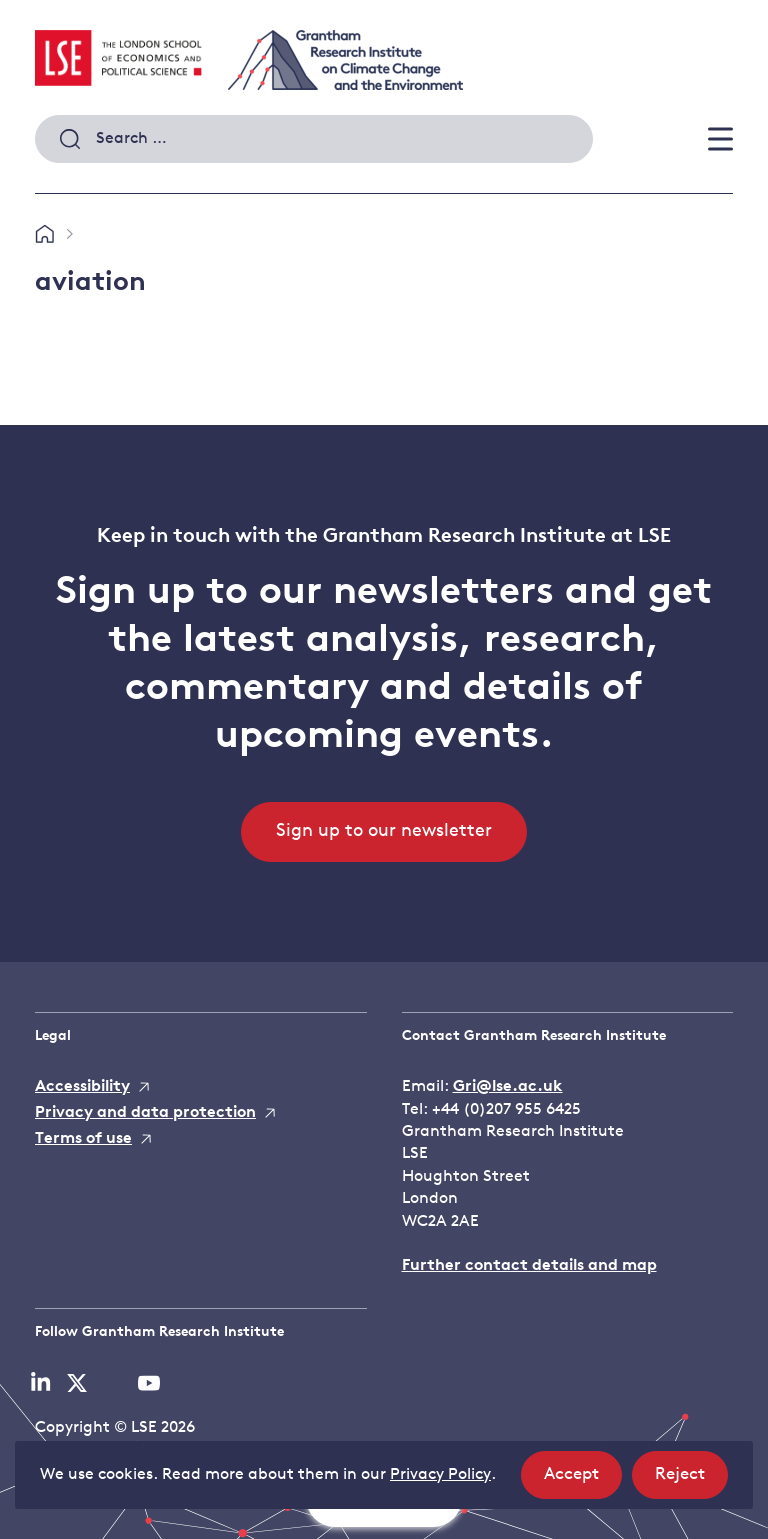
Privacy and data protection (145, 1113)
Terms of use (83, 1139)
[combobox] (314, 139)
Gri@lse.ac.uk (508, 1087)
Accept (583, 1480)
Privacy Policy (440, 1475)
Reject (691, 1480)
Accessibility (82, 1087)
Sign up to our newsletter (384, 831)
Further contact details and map (529, 1266)
